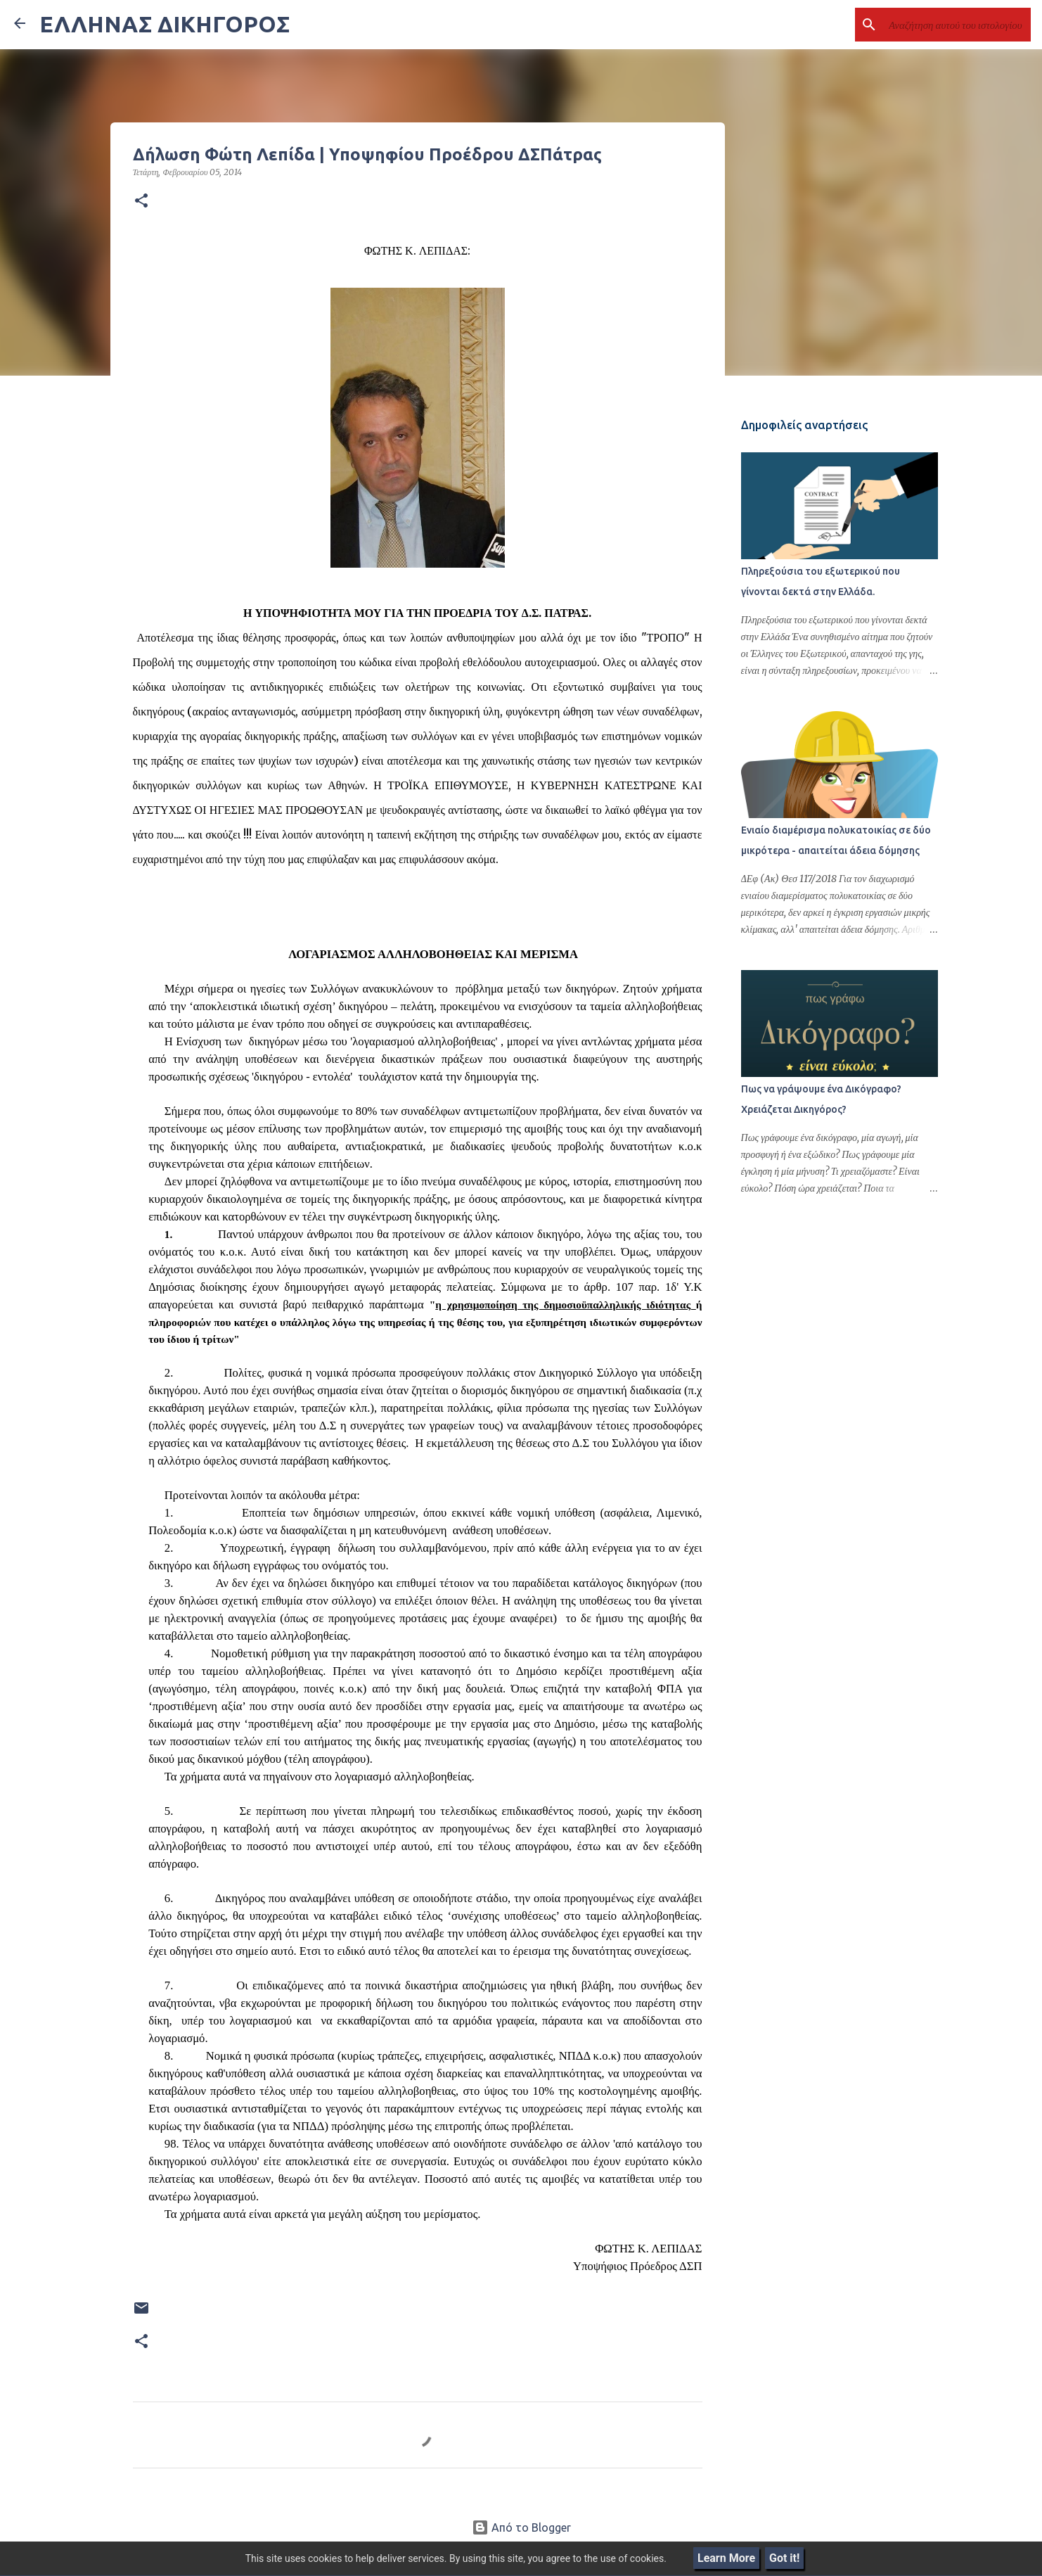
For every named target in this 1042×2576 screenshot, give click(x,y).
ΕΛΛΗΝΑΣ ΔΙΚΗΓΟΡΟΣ (164, 24)
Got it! (784, 2558)
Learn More (726, 2558)
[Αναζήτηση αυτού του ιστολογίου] (957, 25)
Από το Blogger (521, 2527)
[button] (141, 201)
